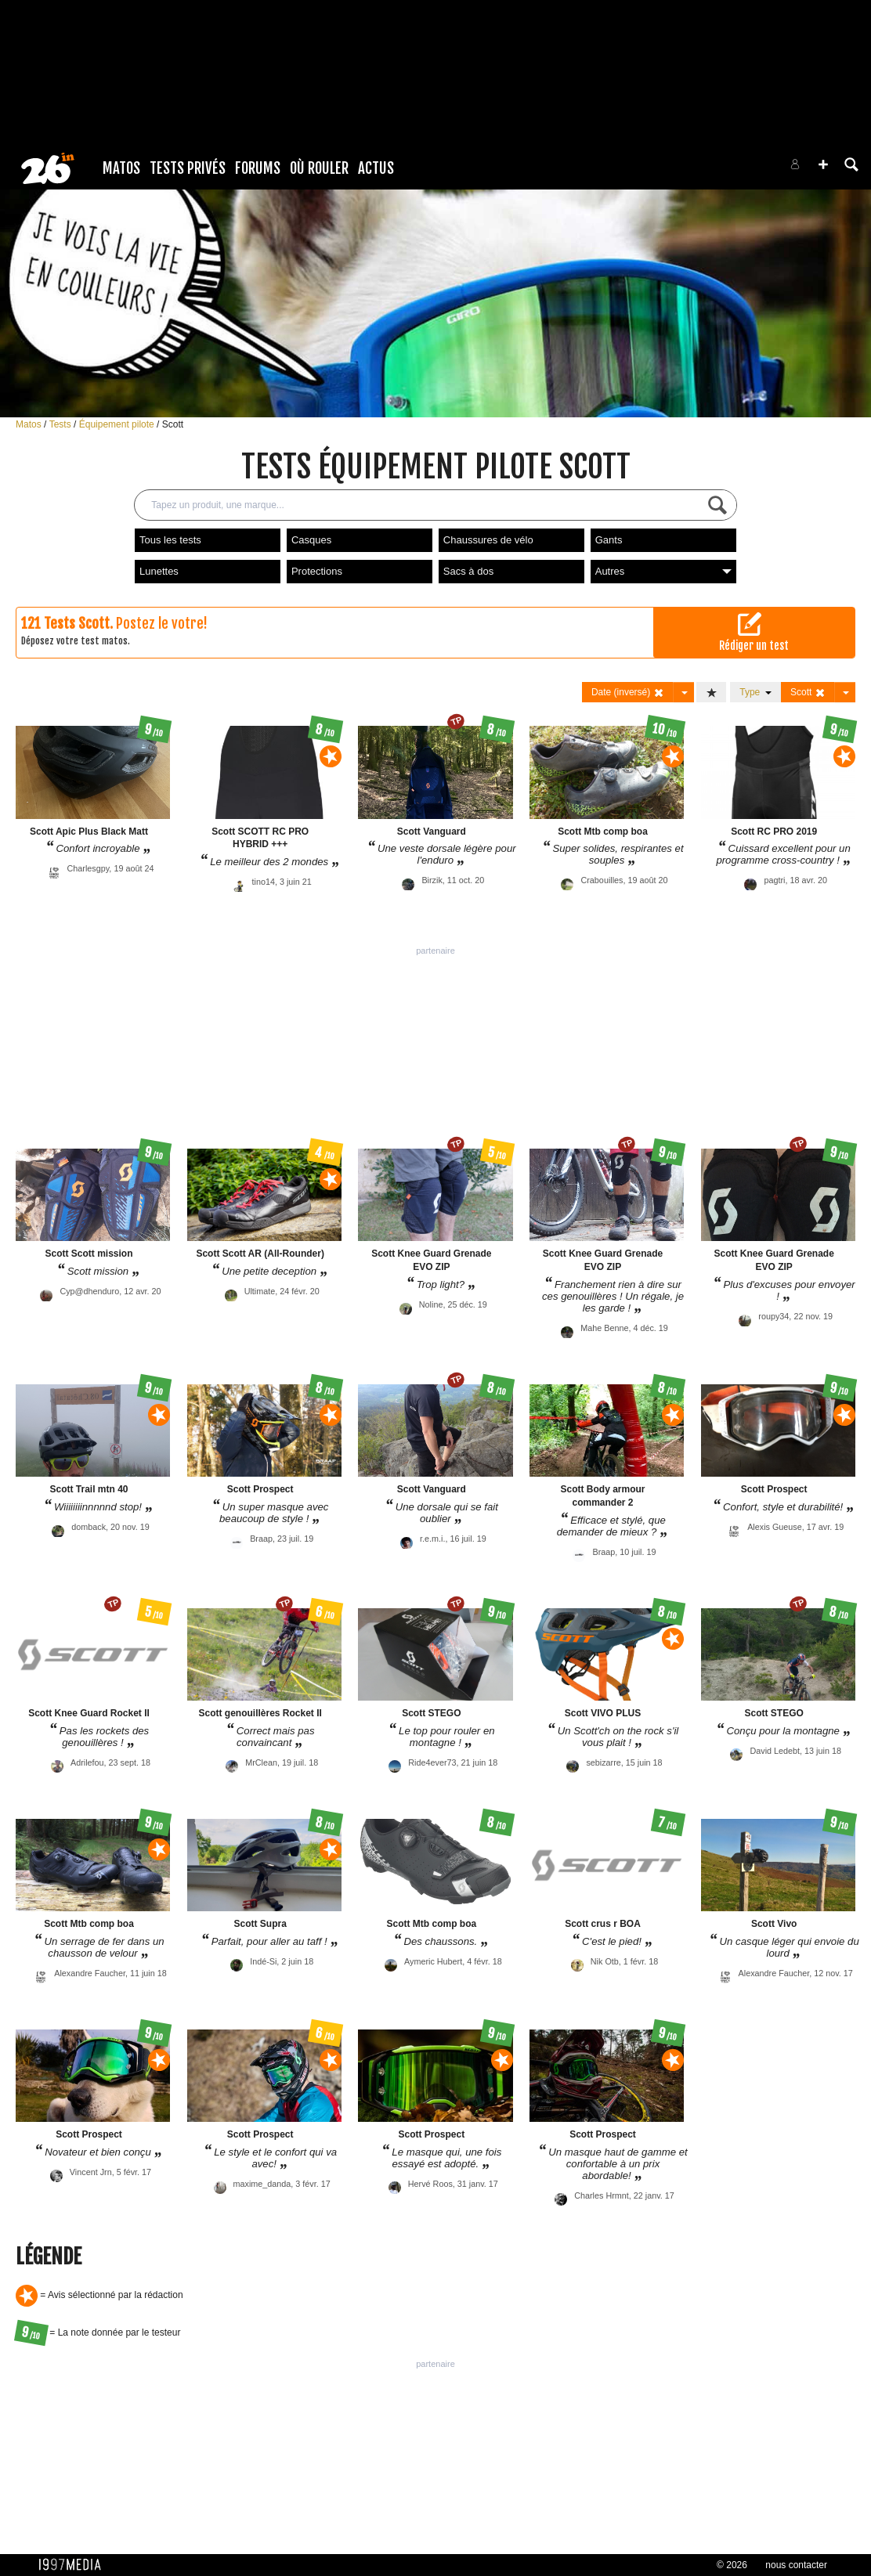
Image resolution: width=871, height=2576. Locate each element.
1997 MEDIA (74, 2565)
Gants (609, 540)
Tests (61, 424)
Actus (376, 168)
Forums (257, 168)
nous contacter (796, 2565)
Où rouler (319, 168)
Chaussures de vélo (488, 540)
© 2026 (732, 2565)
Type (755, 692)
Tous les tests (170, 540)
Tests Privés (188, 168)
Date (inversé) (627, 692)
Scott (172, 424)
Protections (316, 571)
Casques (311, 540)
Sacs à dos (468, 571)
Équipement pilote (118, 424)
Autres (663, 571)
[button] (823, 164)
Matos (121, 168)
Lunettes (159, 571)
